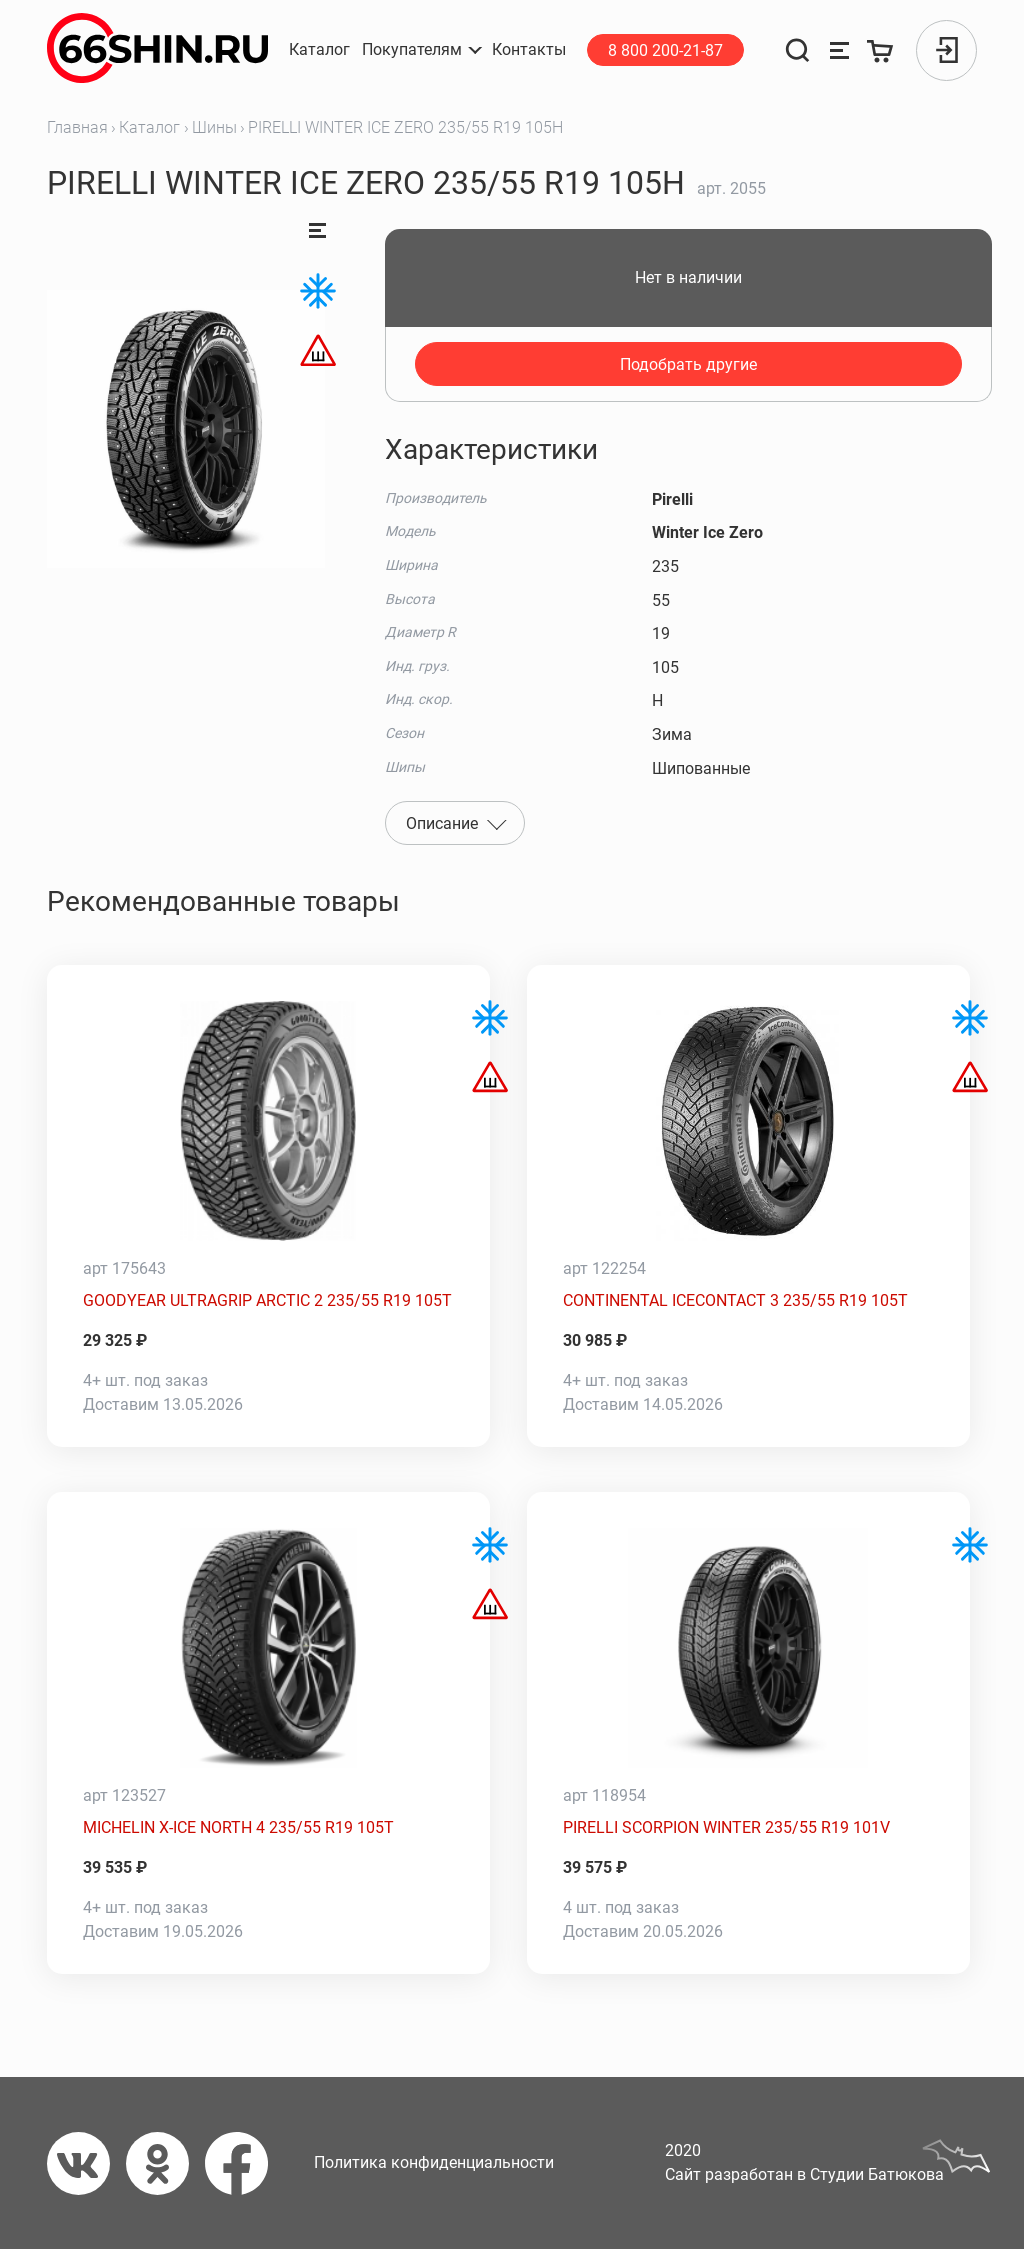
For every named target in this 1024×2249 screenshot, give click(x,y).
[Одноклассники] (165, 2163)
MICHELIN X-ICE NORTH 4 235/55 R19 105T (238, 1827)
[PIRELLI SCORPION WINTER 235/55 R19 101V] (748, 1648)
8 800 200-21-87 (665, 50)
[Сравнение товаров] (839, 50)
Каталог (149, 127)
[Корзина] (881, 50)
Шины (214, 127)
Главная (77, 127)
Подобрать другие (688, 364)
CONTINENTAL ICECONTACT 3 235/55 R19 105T (735, 1300)
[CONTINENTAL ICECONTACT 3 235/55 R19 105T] (748, 1121)
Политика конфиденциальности (434, 2162)
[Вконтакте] (86, 2163)
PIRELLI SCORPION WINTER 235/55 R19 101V (726, 1827)
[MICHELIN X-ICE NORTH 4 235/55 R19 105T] (268, 1648)
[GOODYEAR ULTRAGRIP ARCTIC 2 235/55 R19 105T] (268, 1121)
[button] (421, 50)
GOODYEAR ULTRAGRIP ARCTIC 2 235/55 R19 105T (267, 1300)
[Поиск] (797, 50)
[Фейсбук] (244, 2163)
